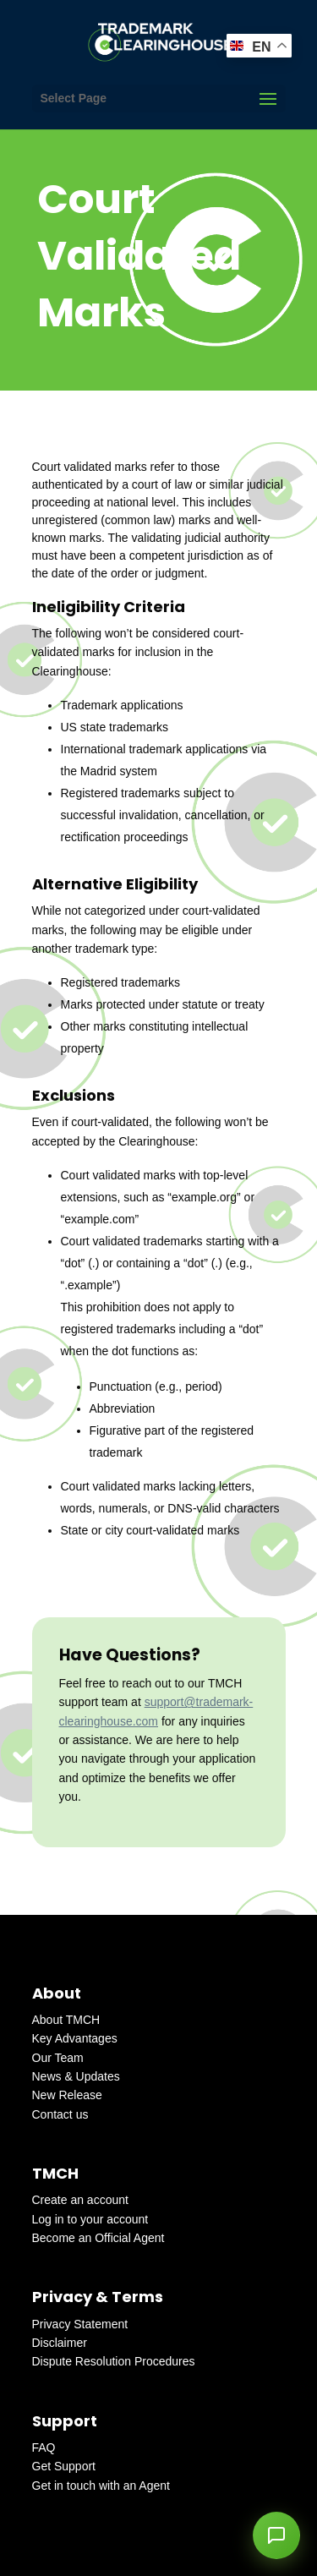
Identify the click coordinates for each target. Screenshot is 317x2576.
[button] (276, 2535)
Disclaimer (59, 2342)
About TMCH (66, 2019)
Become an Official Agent (98, 2238)
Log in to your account (90, 2219)
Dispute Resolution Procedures (113, 2361)
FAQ (44, 2447)
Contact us (60, 2114)
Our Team (58, 2058)
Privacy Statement (80, 2324)
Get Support (64, 2466)
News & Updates (76, 2076)
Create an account (80, 2200)
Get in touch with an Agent (101, 2485)
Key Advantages (75, 2038)
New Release (67, 2095)
